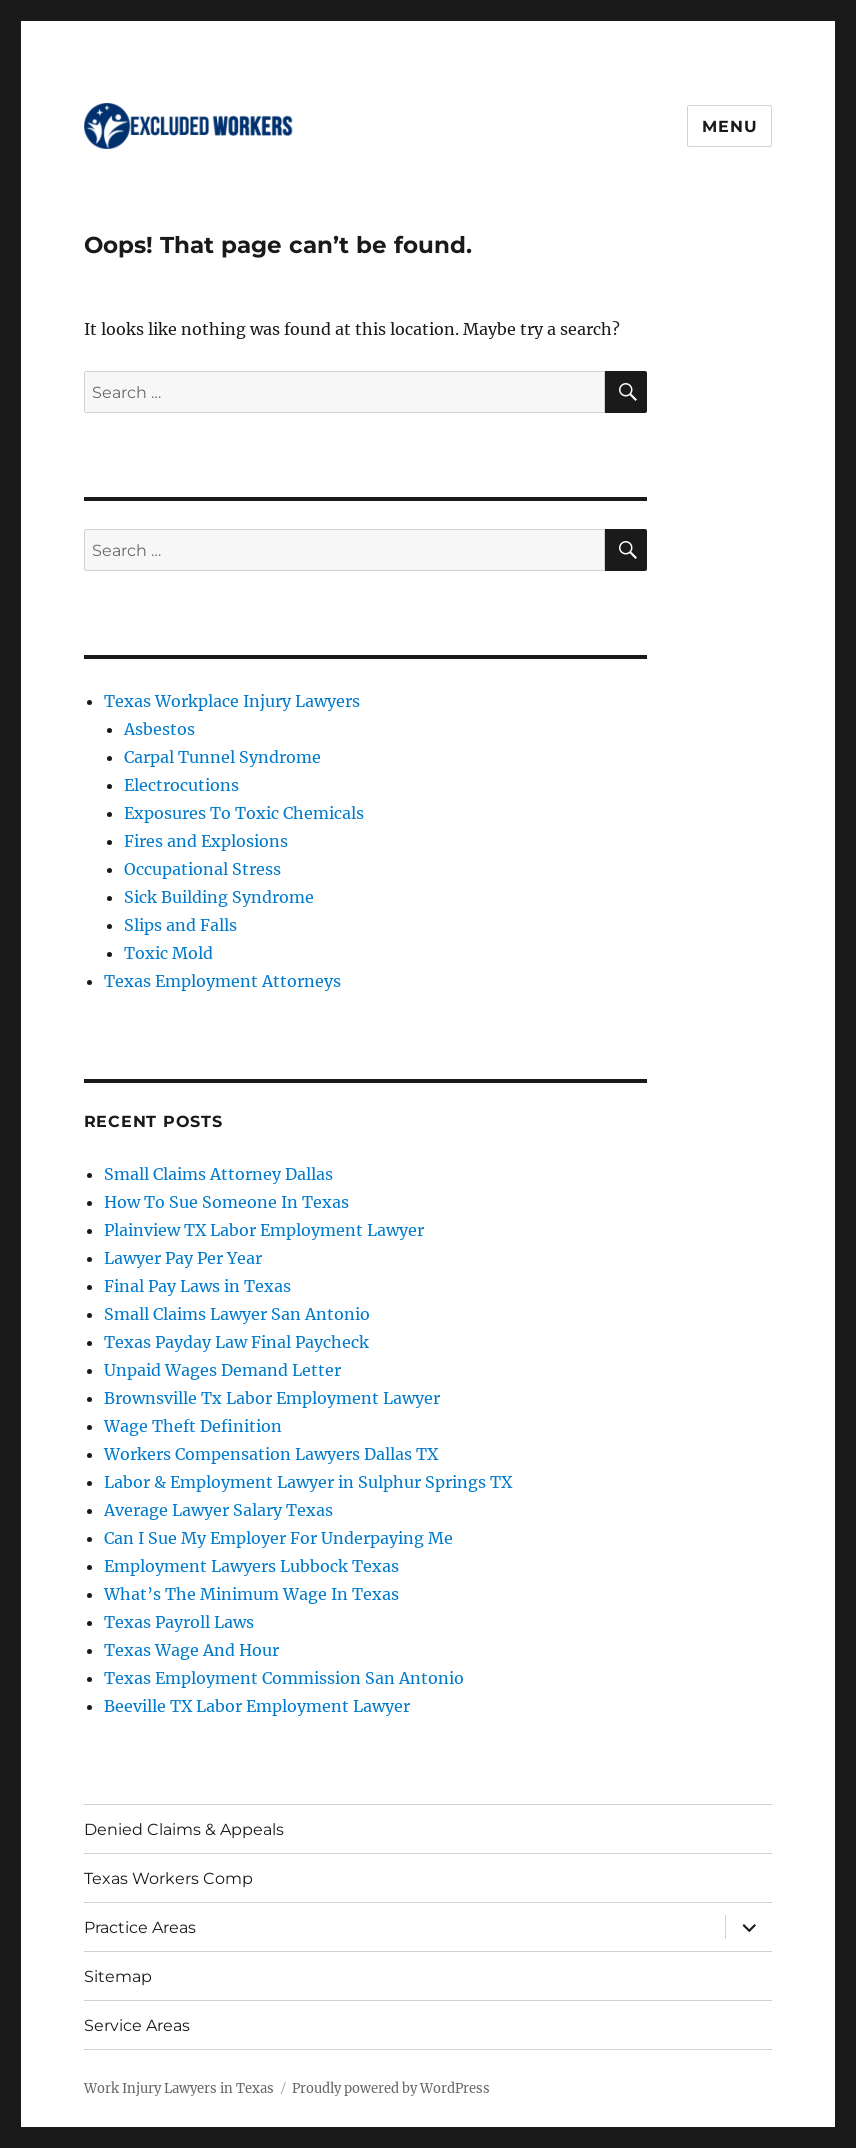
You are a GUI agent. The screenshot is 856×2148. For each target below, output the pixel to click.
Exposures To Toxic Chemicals (244, 813)
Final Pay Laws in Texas (197, 1286)
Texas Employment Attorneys (222, 981)
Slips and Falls (180, 925)
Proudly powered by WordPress (391, 2088)
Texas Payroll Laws (179, 1622)
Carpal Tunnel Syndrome (222, 757)
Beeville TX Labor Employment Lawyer (257, 1706)
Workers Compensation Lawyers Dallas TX (271, 1454)
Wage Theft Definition (193, 1426)
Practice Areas (140, 1927)
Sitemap (118, 1976)
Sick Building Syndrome (219, 897)
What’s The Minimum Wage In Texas (251, 1594)
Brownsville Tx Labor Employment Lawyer (272, 1398)
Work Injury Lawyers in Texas (179, 2088)
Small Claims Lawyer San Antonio (237, 1314)
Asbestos (159, 729)
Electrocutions (181, 785)
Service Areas (137, 2025)
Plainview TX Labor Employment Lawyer (264, 1230)
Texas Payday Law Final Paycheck (236, 1342)
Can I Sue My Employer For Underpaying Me (278, 1538)
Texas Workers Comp (168, 1878)
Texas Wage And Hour (191, 1650)
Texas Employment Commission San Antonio (284, 1678)
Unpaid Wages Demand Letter (222, 1370)
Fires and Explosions (206, 841)
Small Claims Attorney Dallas (218, 1174)
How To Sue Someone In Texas (226, 1202)
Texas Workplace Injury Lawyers (232, 701)
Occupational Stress (202, 869)
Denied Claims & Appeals (184, 1829)
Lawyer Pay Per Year (183, 1258)
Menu (729, 126)
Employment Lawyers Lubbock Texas (251, 1566)
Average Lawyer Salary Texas (218, 1510)
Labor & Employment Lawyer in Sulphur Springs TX (308, 1482)
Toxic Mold (168, 953)
